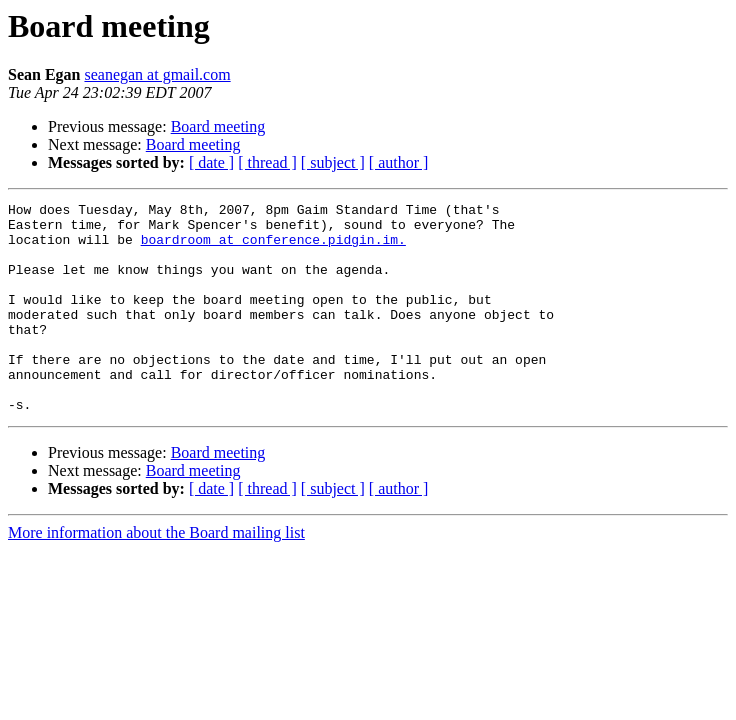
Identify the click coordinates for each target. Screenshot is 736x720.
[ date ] (211, 162)
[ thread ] (267, 162)
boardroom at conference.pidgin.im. (273, 248)
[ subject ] (333, 162)
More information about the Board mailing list (156, 574)
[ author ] (399, 162)
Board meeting (218, 126)
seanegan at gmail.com (157, 74)
